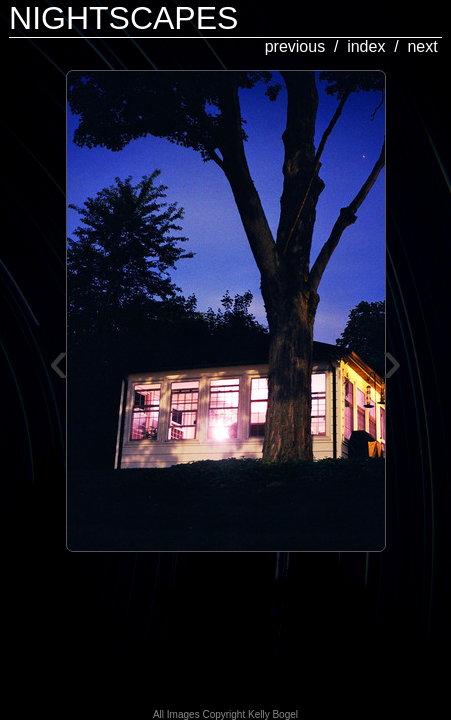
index (366, 46)
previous (295, 46)
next (422, 46)
